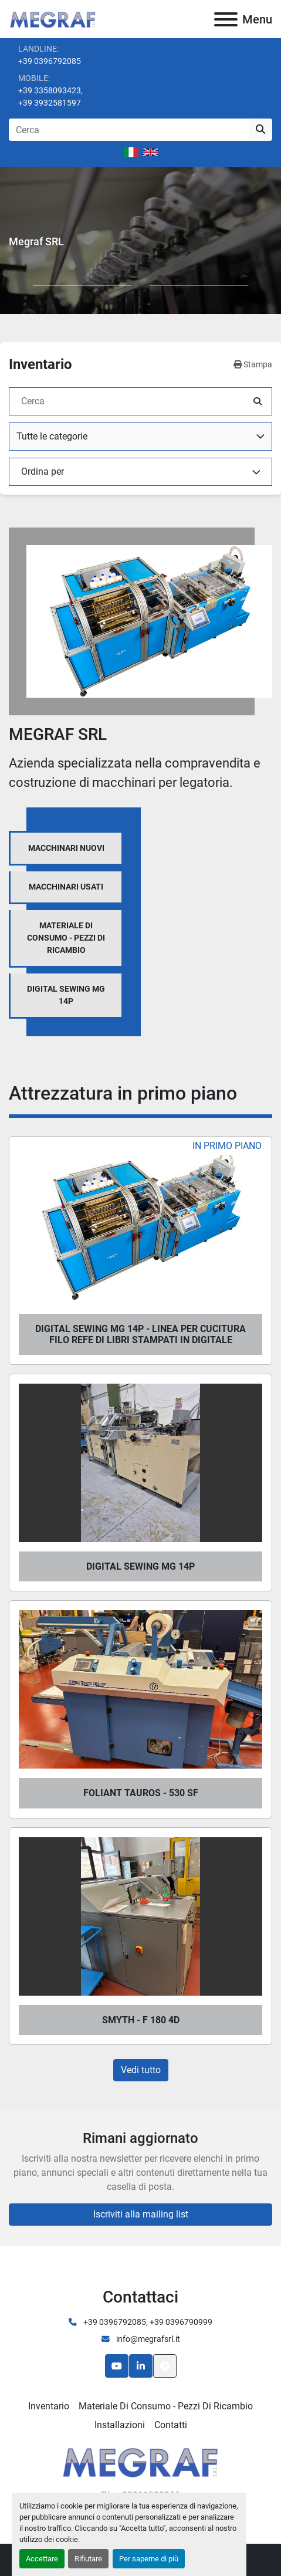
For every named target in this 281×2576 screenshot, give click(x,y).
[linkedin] (141, 2366)
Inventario (48, 2406)
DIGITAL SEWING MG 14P (140, 1566)
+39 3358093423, (50, 90)
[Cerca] (131, 401)
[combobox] (140, 436)
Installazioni (119, 2424)
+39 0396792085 (49, 61)
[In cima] (165, 2366)
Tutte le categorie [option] (51, 436)
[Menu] (226, 19)
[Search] (129, 130)
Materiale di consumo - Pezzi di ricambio (166, 2406)
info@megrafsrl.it (147, 2339)
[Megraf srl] (140, 2460)
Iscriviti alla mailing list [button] (140, 2214)
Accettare (42, 2558)
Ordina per (42, 471)
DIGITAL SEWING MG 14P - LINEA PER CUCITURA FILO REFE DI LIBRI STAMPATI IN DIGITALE (140, 1334)
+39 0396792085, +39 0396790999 (147, 2322)
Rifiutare (88, 2558)
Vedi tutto (141, 2069)
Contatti (170, 2424)
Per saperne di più (148, 2558)
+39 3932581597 (49, 102)
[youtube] (116, 2366)
